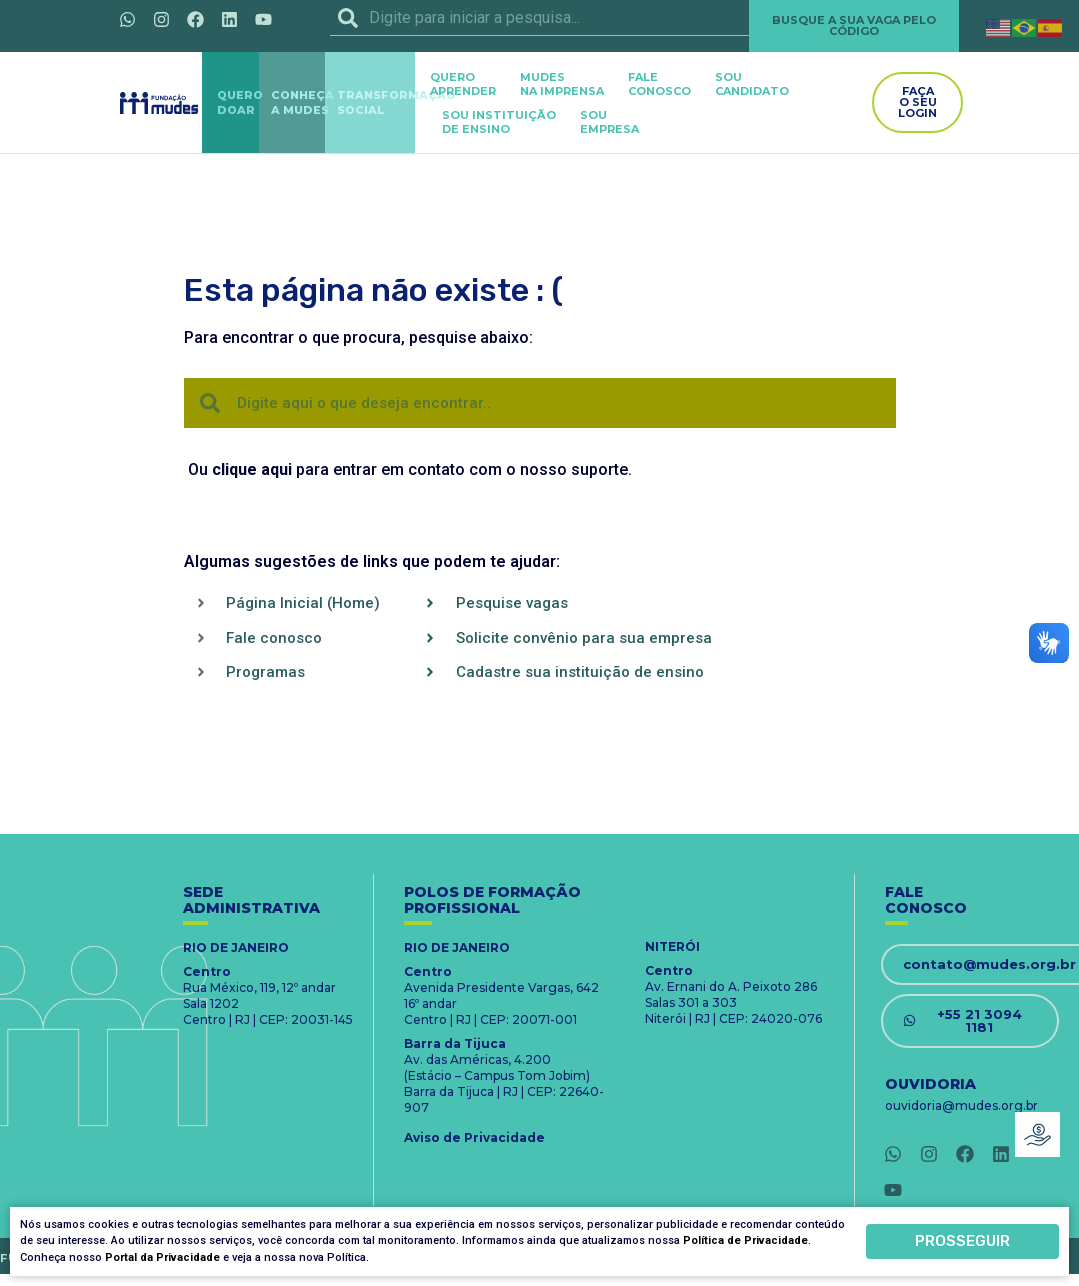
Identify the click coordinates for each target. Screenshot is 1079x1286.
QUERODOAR (240, 102)
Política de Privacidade (745, 1241)
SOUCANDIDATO (752, 84)
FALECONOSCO (659, 84)
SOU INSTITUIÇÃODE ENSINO (499, 122)
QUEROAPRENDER (463, 84)
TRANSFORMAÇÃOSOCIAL (396, 102)
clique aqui (252, 469)
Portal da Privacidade (162, 1258)
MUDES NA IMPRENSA (562, 84)
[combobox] (540, 18)
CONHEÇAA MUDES (302, 102)
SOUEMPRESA (609, 122)
